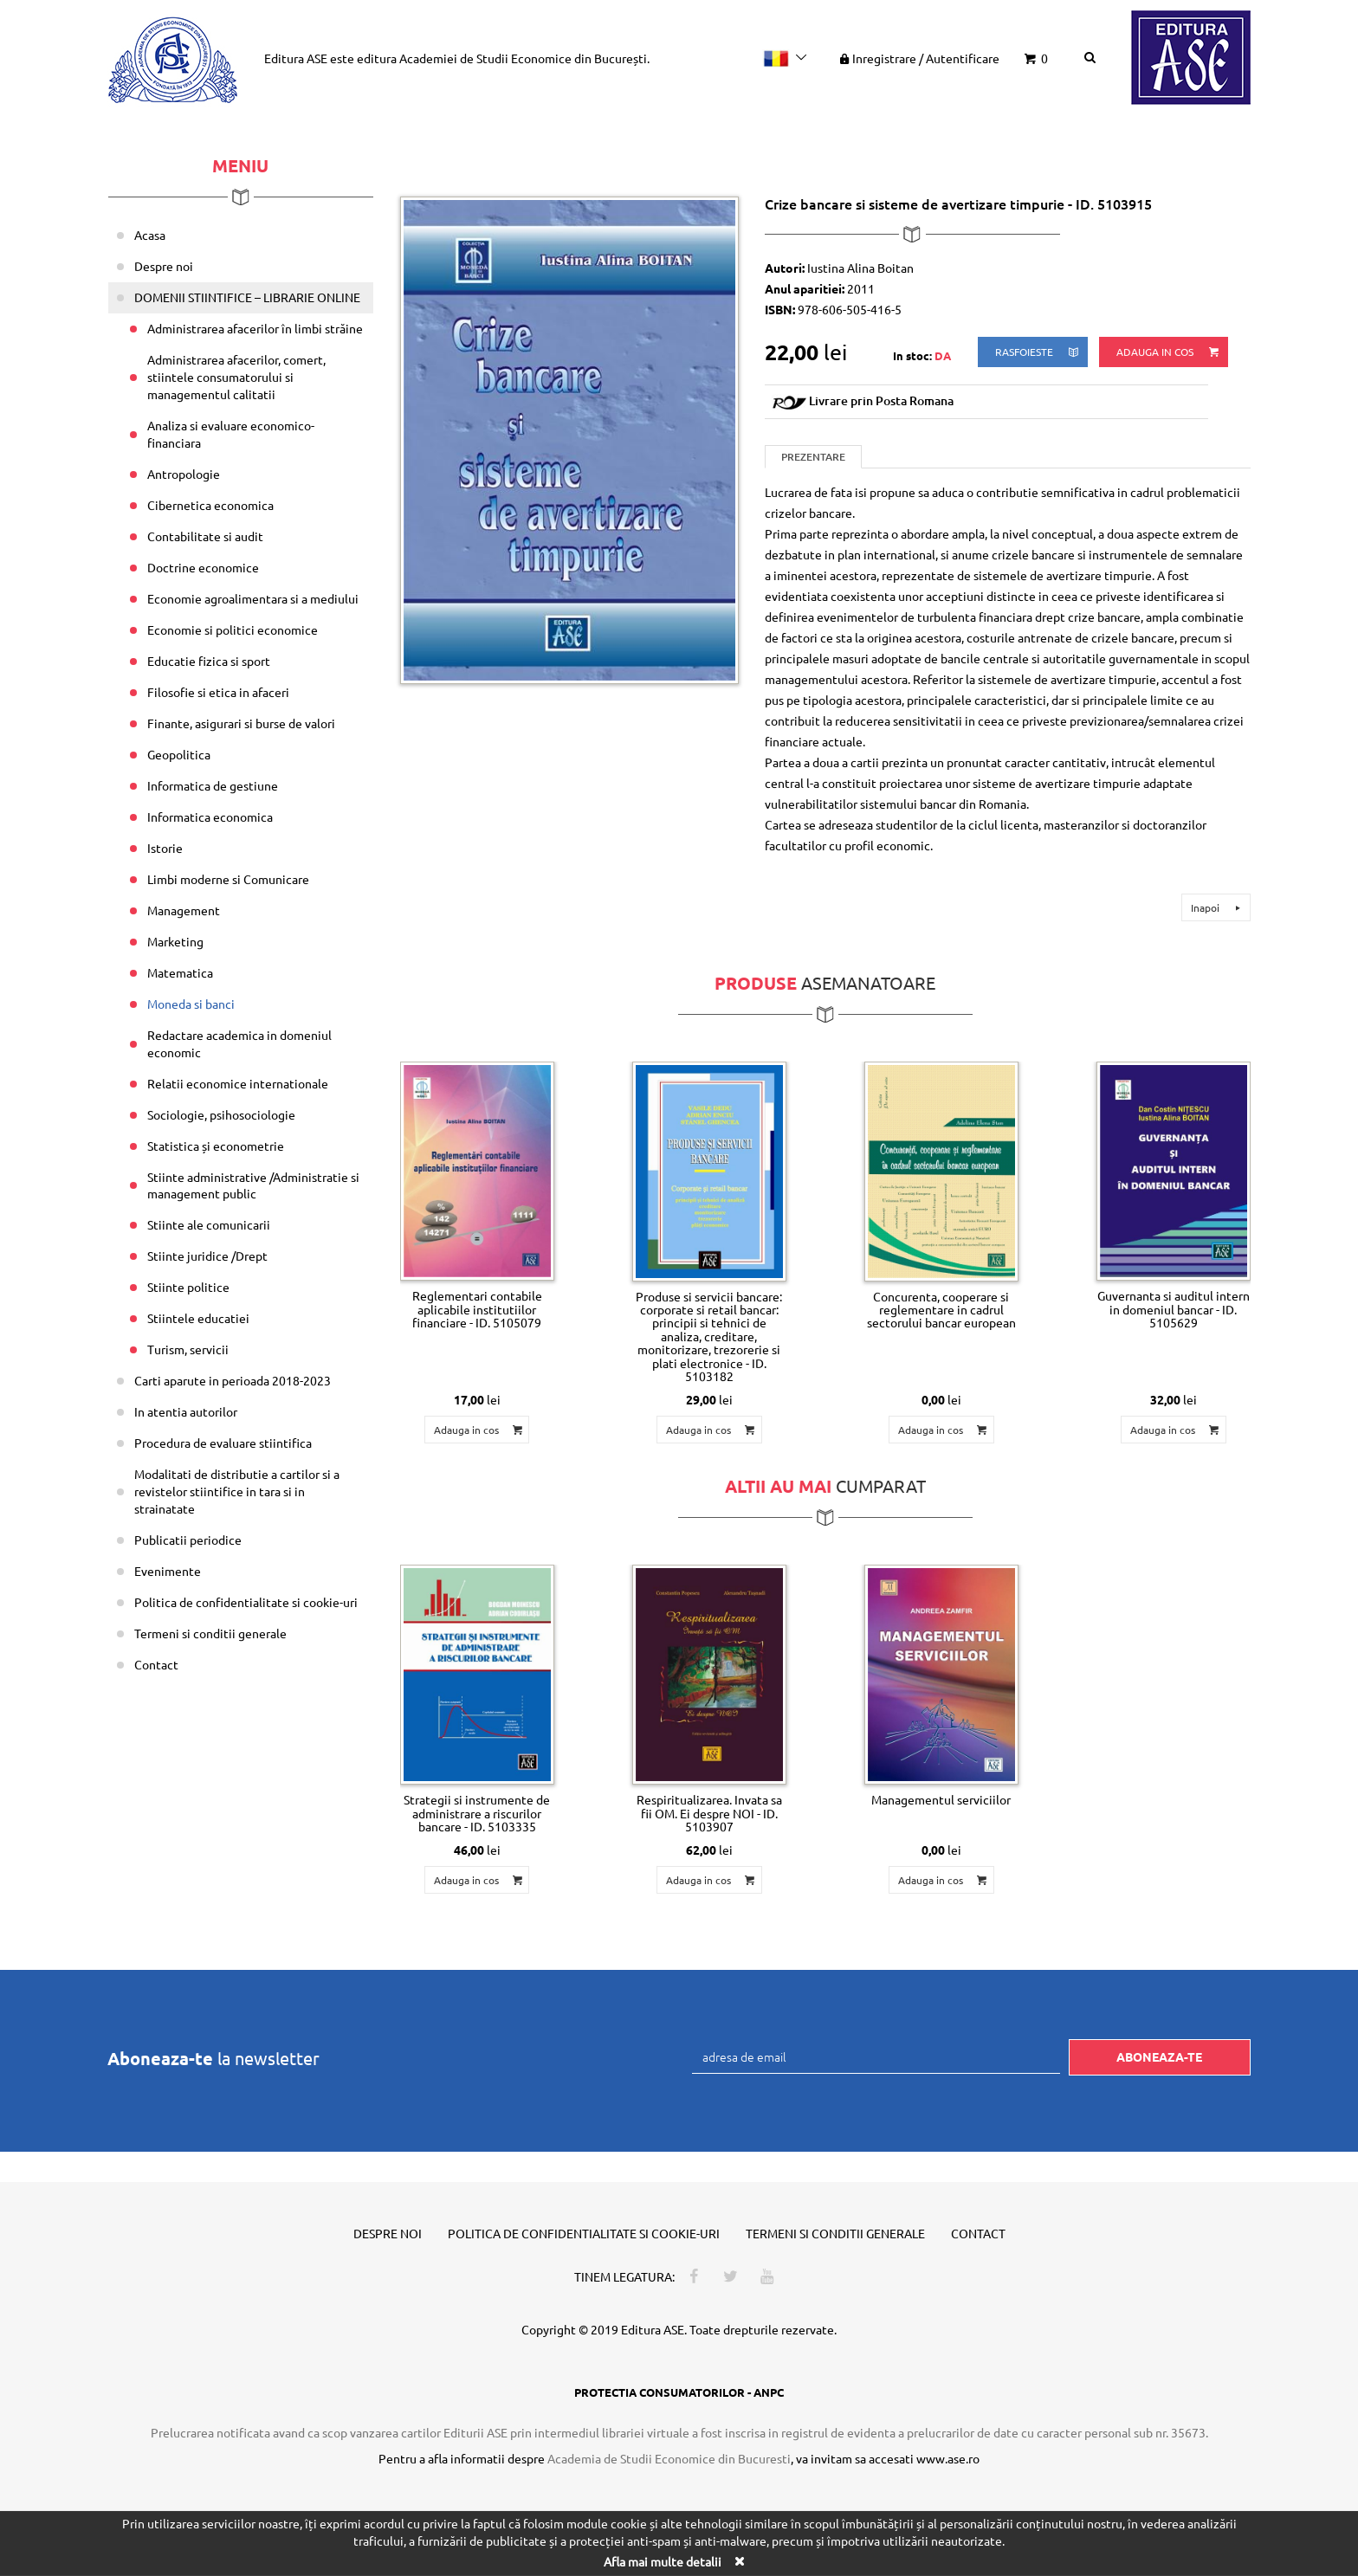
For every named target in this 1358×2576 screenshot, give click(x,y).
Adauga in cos (1168, 352)
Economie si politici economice (232, 629)
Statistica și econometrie (215, 1145)
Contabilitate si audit (205, 536)
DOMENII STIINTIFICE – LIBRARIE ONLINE (247, 297)
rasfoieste (1038, 352)
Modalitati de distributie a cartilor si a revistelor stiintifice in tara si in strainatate (237, 1491)
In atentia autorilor (185, 1411)
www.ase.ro (948, 2458)
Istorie (165, 847)
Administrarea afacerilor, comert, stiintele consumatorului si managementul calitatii (236, 377)
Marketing (175, 941)
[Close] (738, 2561)
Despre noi (163, 266)
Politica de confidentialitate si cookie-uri (246, 1602)
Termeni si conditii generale (210, 1633)
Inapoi (1218, 907)
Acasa (149, 234)
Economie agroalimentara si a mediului (253, 598)
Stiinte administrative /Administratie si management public (253, 1185)
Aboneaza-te (1159, 2056)
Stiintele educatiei (198, 1318)
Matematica (180, 972)
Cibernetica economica (210, 505)
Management (183, 910)
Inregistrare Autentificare (918, 58)
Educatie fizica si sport (208, 660)
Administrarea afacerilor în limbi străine (255, 328)
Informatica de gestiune (212, 785)
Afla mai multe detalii (662, 2561)
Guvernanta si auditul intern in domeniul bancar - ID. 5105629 (1173, 1309)
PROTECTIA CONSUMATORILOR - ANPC (679, 2392)
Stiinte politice (188, 1286)
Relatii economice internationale (237, 1083)
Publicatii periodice (188, 1539)
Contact (156, 1664)
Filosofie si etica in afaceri (218, 692)
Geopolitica (178, 754)
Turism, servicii (188, 1349)
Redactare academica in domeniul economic (239, 1043)
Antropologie (183, 473)
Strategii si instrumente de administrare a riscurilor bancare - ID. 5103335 (477, 1813)
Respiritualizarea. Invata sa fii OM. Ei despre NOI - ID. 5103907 (709, 1813)
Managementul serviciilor (941, 1799)
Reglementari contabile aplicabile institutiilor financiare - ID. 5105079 (477, 1309)
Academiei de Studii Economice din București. (524, 58)
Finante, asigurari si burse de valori (241, 723)
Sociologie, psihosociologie (221, 1114)
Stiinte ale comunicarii (208, 1224)
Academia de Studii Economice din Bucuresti (669, 2458)
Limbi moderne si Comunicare (228, 879)
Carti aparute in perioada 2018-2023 (232, 1380)
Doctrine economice (203, 567)
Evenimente (167, 1571)
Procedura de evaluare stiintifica (223, 1442)
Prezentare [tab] (813, 456)
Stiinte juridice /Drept (207, 1255)
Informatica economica (210, 816)
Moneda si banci (191, 1003)
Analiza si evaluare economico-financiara (230, 433)
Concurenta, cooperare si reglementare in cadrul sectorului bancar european (941, 1309)
